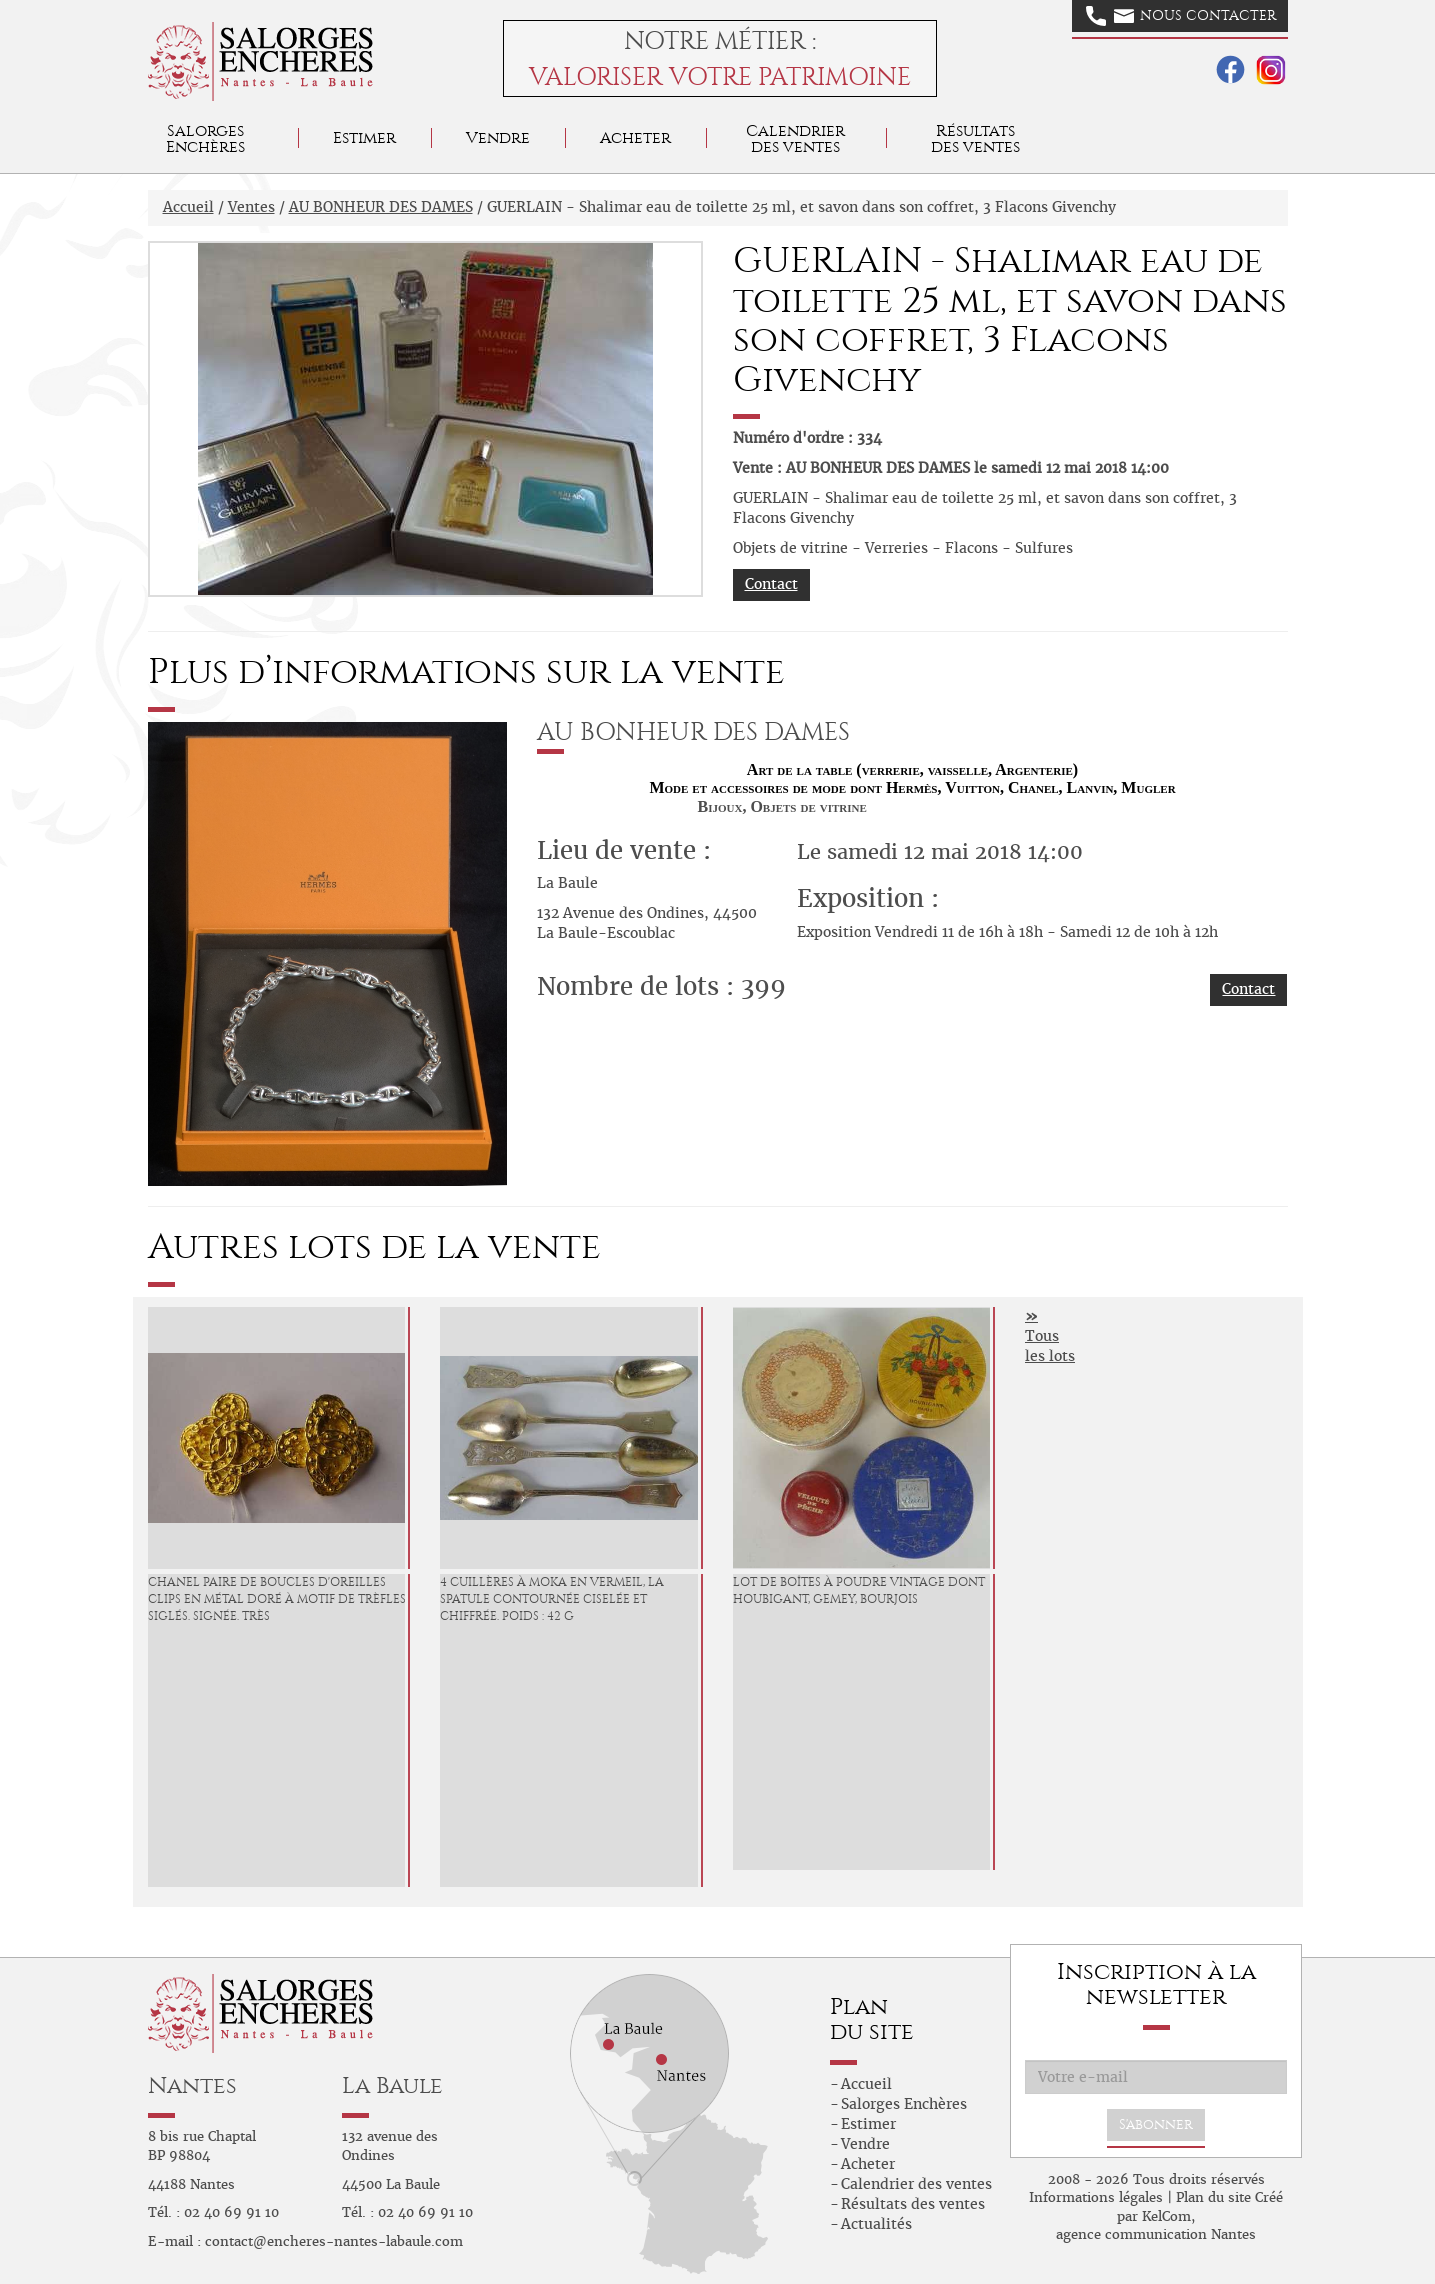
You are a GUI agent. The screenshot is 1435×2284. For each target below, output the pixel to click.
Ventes (251, 207)
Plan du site (1213, 2197)
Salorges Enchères (904, 2104)
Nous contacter (1181, 16)
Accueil (188, 207)
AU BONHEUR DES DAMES (381, 207)
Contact (771, 584)
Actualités (876, 2224)
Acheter (635, 137)
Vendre (498, 137)
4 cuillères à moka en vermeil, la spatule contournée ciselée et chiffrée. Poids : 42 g (552, 1599)
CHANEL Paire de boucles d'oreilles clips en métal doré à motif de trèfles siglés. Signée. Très (277, 1599)
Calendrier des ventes (795, 138)
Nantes (192, 2085)
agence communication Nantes (1156, 2234)
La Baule (392, 2085)
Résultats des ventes (913, 2204)
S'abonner (1156, 2124)
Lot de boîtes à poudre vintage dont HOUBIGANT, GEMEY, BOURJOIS (859, 1590)
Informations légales (1096, 2197)
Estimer (364, 137)
